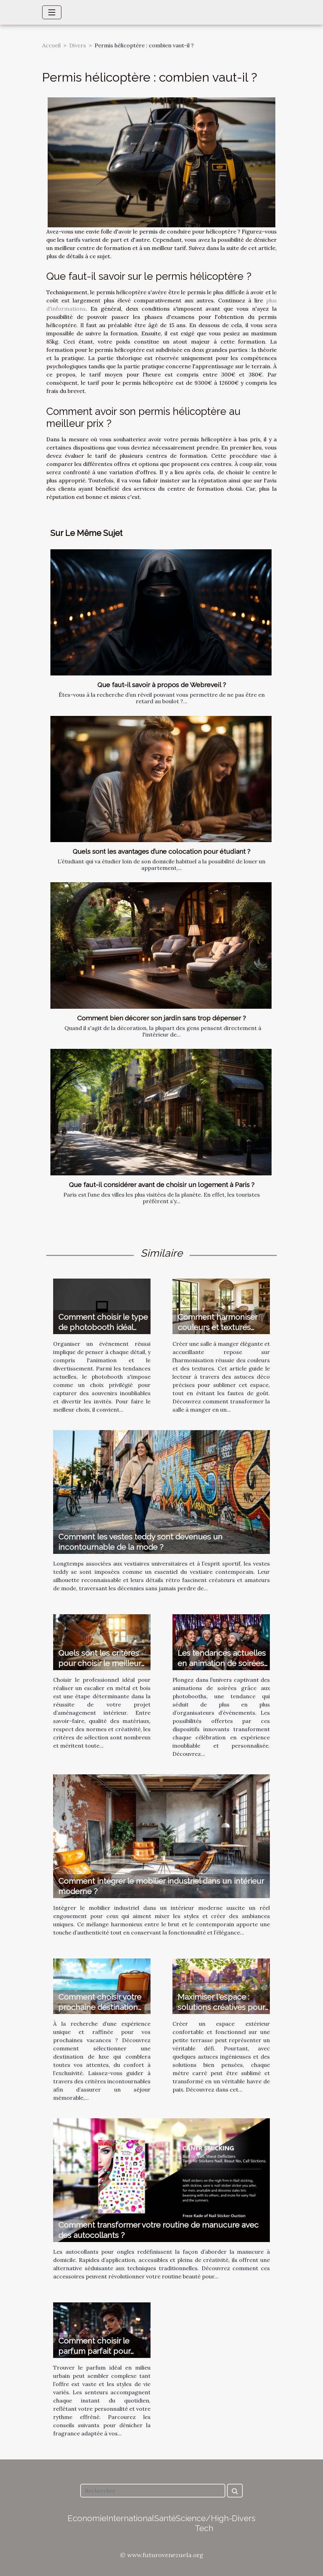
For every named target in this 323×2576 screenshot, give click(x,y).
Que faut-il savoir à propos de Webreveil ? (161, 684)
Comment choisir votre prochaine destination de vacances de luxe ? (99, 2007)
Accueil (51, 45)
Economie (87, 2518)
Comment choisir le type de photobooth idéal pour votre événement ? (103, 1327)
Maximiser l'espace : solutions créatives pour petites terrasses (221, 2007)
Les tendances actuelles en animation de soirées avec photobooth (222, 1663)
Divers (77, 45)
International (130, 2518)
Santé (165, 2518)
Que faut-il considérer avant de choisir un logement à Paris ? (161, 1184)
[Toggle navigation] (51, 12)
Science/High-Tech (204, 2523)
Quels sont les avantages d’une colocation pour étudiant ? (161, 851)
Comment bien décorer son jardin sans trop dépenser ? (161, 1018)
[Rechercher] (152, 2490)
